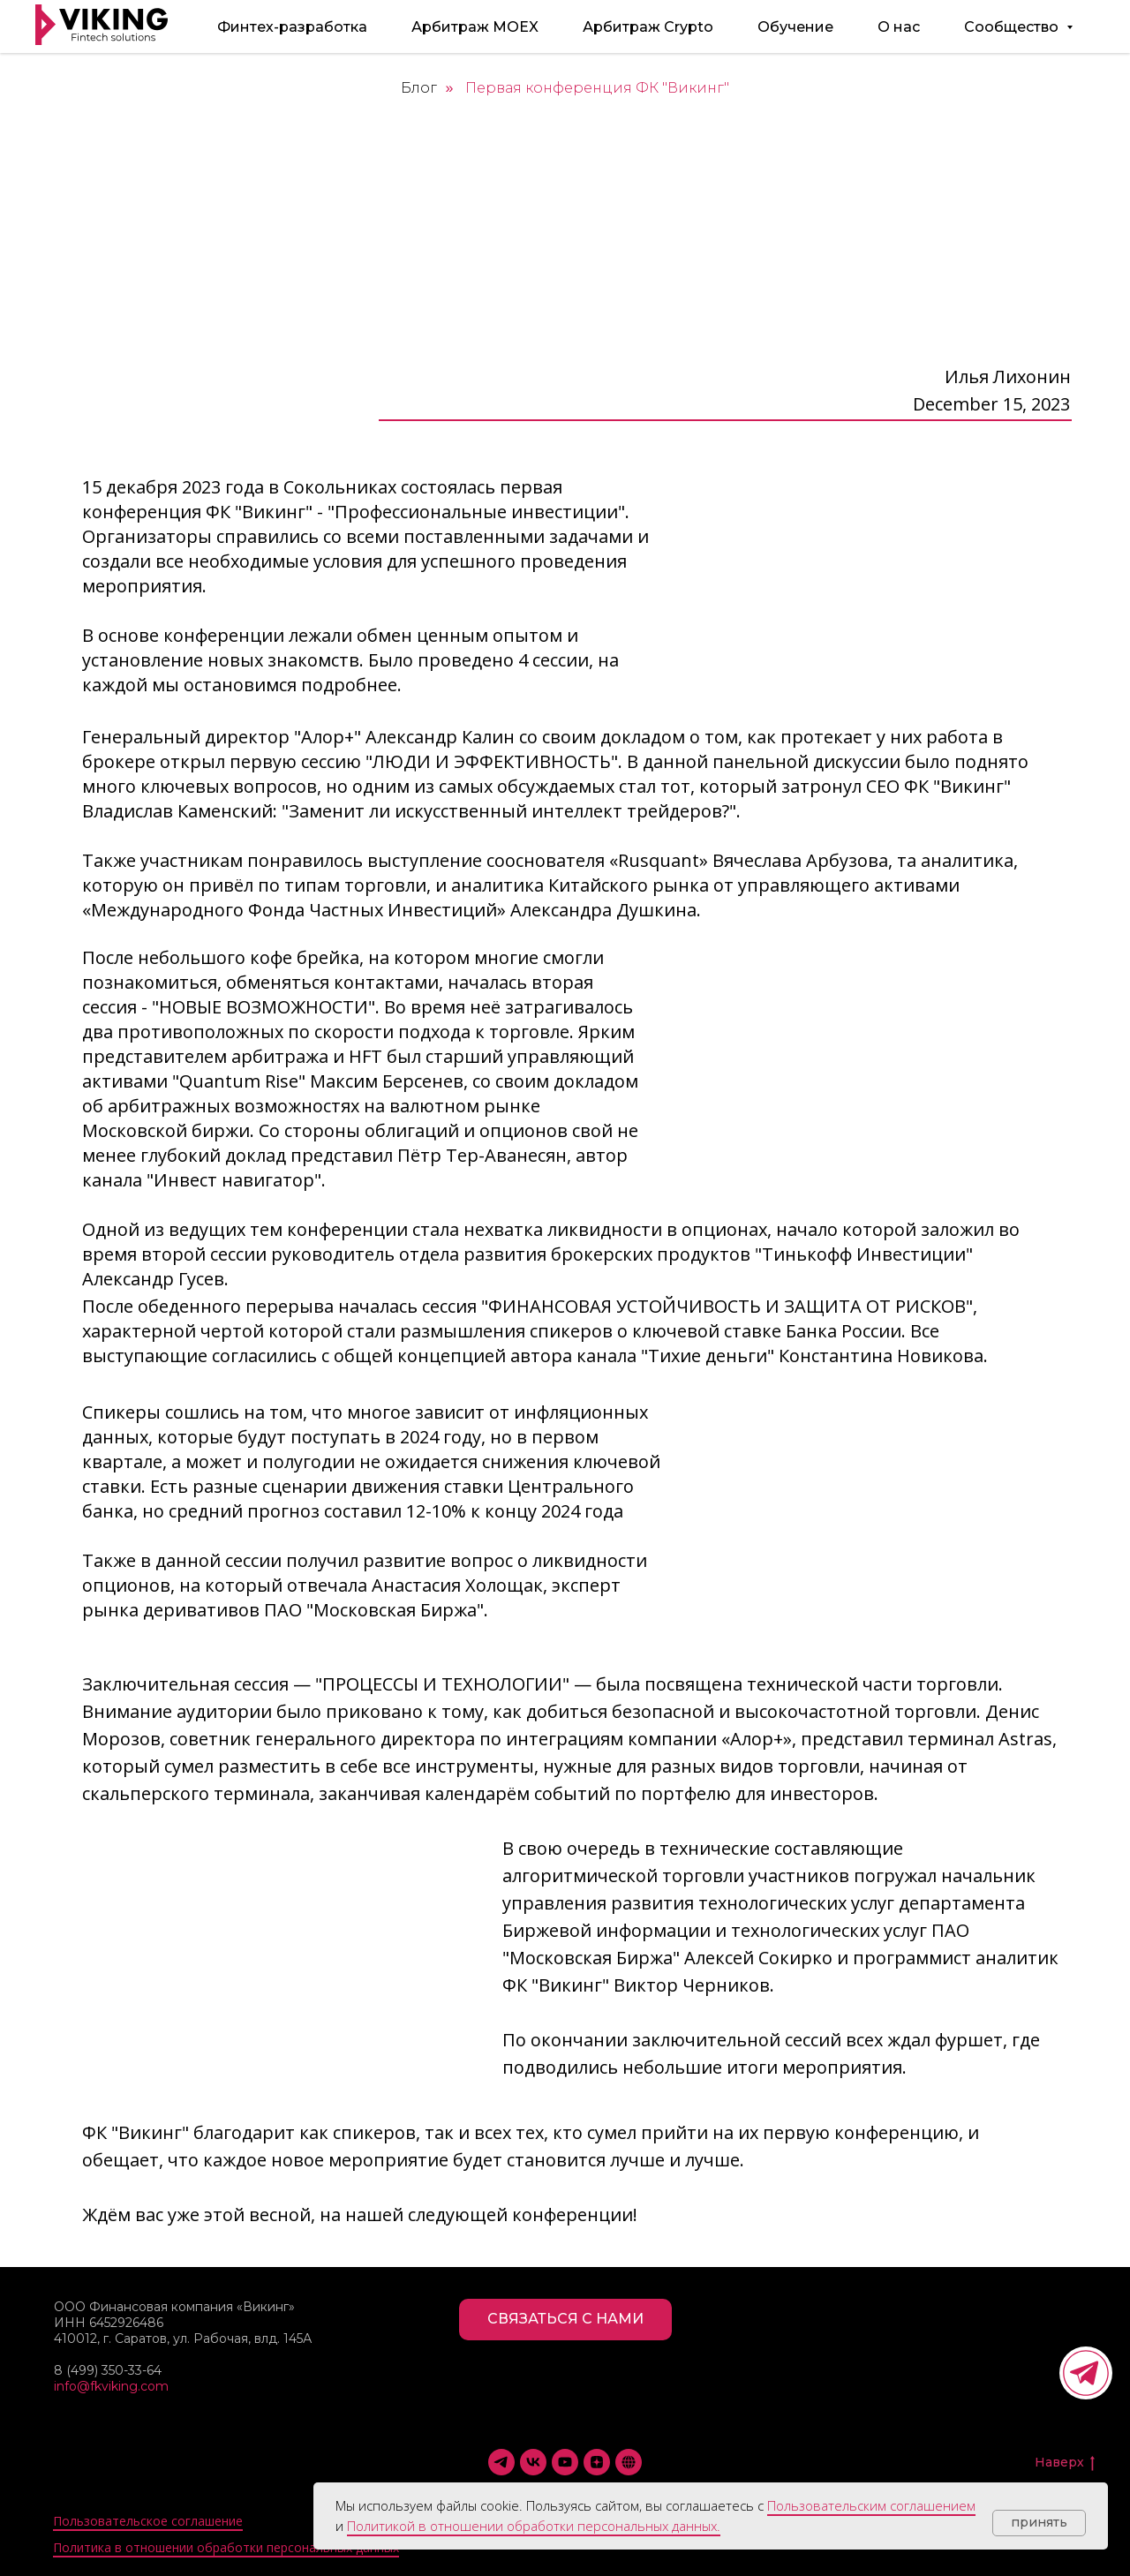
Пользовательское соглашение (148, 2520)
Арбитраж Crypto (648, 27)
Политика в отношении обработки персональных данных (226, 2547)
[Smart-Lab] (628, 2462)
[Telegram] (501, 2462)
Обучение (795, 27)
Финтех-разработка (292, 27)
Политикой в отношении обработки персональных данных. (533, 2526)
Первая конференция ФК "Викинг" (597, 87)
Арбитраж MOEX (475, 27)
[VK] (533, 2462)
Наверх (1065, 2462)
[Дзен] (597, 2462)
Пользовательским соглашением (871, 2505)
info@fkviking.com (111, 2386)
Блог (419, 87)
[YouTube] (565, 2462)
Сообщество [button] (1013, 27)
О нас (899, 27)
